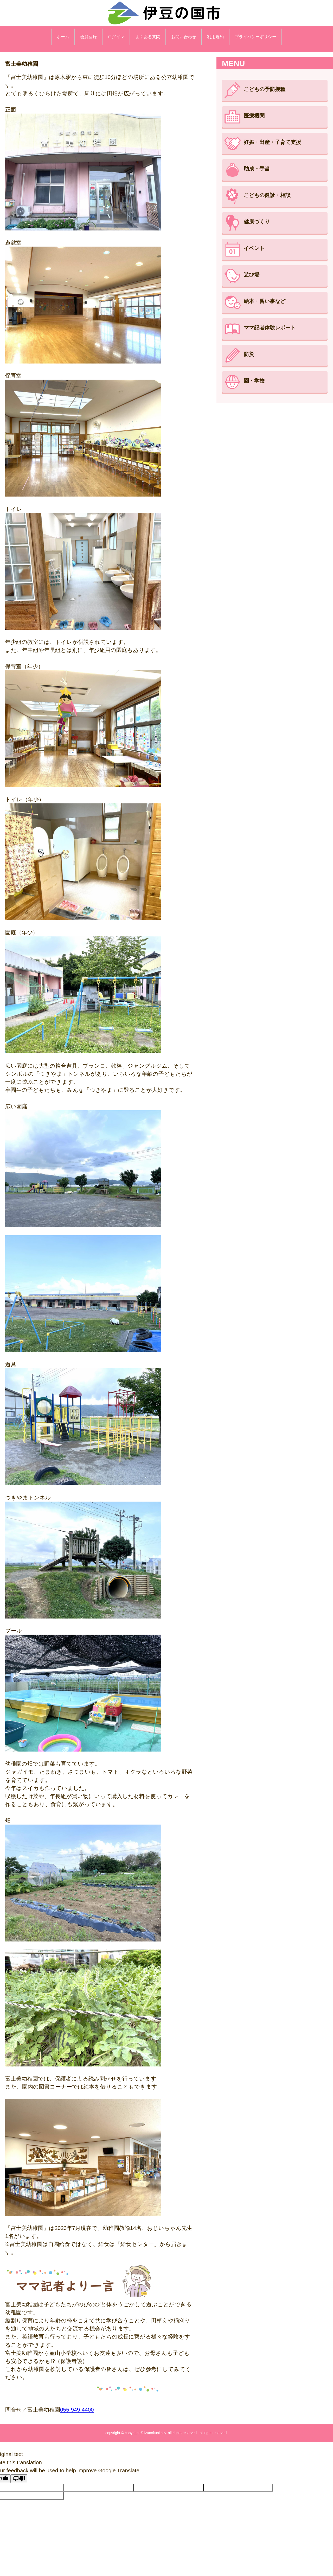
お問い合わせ (183, 37)
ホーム (63, 37)
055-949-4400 (77, 2410)
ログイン (116, 37)
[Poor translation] (19, 2478)
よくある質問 (147, 37)
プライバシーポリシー (255, 37)
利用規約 (215, 37)
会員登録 (88, 37)
